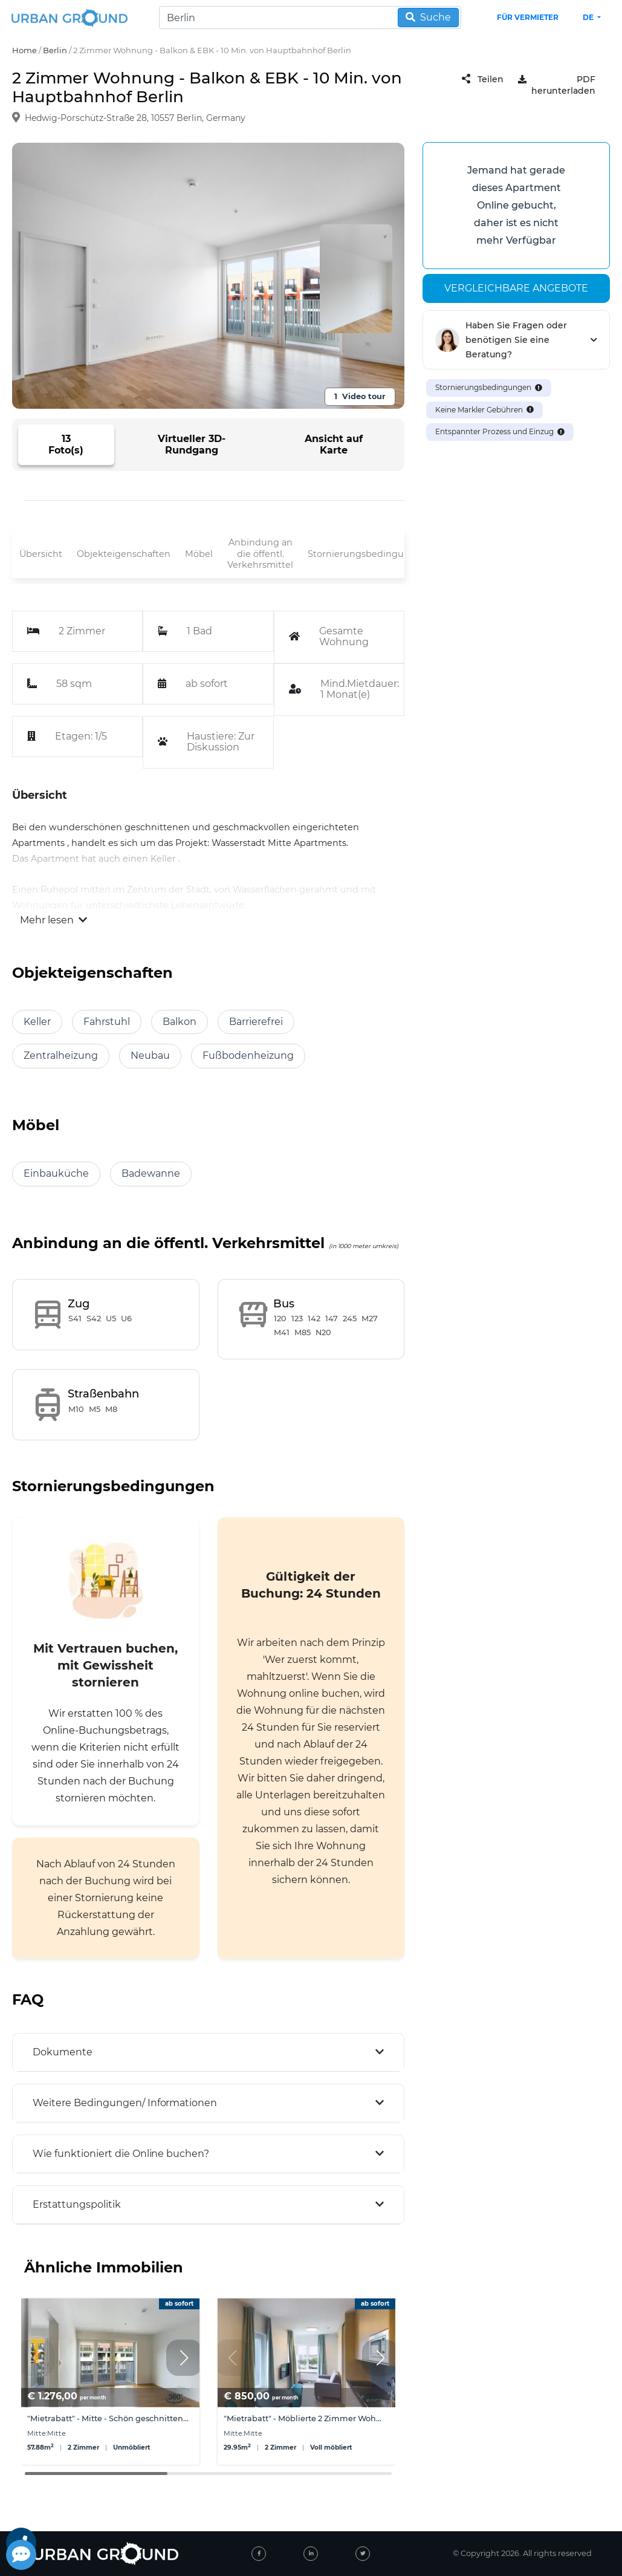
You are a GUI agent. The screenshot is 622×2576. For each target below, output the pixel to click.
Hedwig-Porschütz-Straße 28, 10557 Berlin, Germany (135, 117)
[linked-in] (310, 2553)
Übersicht (40, 553)
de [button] (589, 17)
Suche (428, 17)
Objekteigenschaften (123, 553)
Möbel (199, 553)
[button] (184, 2358)
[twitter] (362, 2553)
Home (24, 50)
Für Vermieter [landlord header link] (528, 17)
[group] (110, 2381)
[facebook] (258, 2553)
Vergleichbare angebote (516, 288)
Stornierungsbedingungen (367, 553)
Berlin (55, 50)
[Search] (310, 17)
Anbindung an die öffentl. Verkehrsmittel (260, 553)
